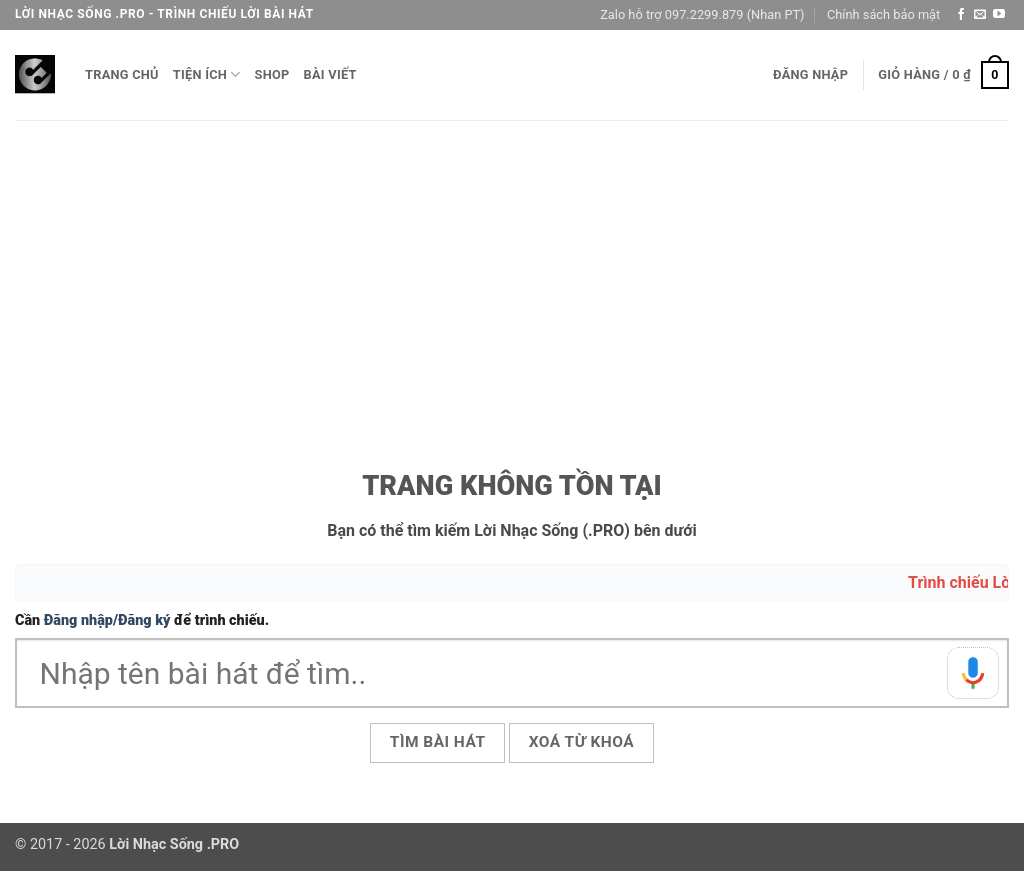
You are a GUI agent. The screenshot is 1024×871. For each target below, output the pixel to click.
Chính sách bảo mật (883, 14)
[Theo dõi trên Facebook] (961, 15)
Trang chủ (122, 74)
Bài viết (330, 74)
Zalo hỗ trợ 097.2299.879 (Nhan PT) (702, 14)
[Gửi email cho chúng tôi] (980, 15)
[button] (810, 75)
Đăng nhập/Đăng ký (107, 620)
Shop (272, 74)
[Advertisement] (512, 270)
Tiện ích (207, 74)
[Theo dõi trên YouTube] (999, 15)
